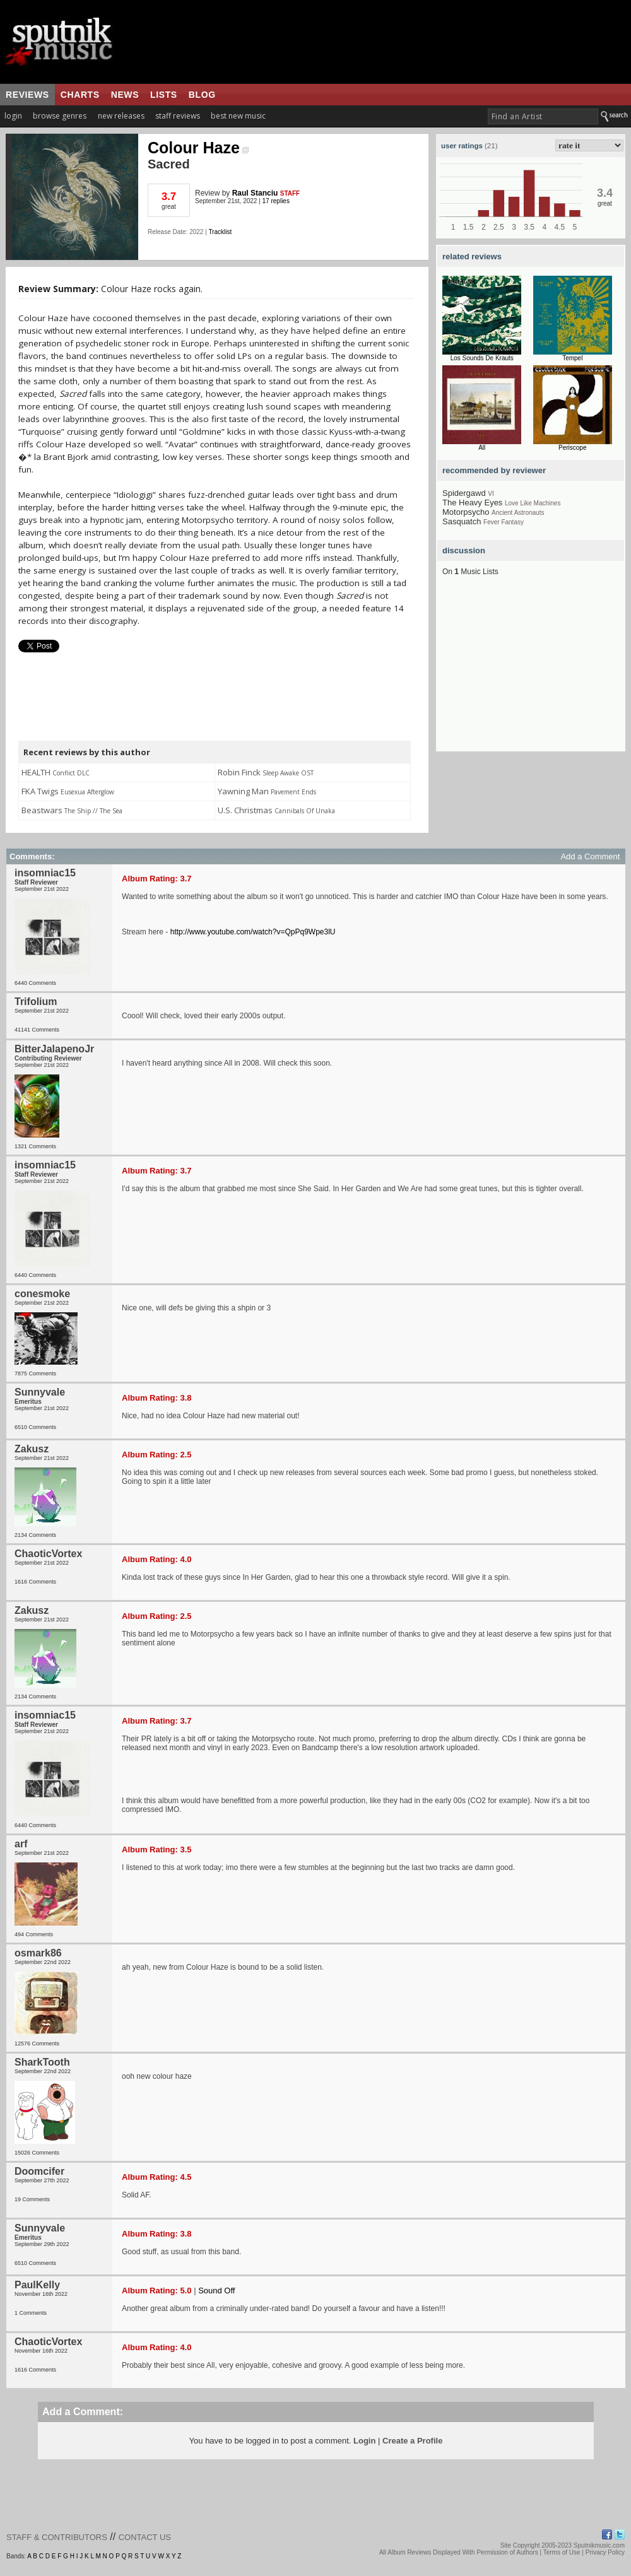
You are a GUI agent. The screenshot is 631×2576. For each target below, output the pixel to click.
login (13, 115)
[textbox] (543, 116)
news (125, 95)
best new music (238, 115)
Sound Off (216, 2290)
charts (80, 95)
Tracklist (220, 231)
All (481, 447)
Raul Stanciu (255, 193)
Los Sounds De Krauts (482, 358)
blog (202, 95)
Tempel (572, 358)
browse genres (59, 115)
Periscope (572, 447)
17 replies (276, 200)
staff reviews (177, 115)
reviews (27, 95)
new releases (121, 115)
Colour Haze (198, 147)
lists (163, 95)
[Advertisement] (530, 672)
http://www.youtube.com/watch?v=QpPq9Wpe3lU (253, 931)
